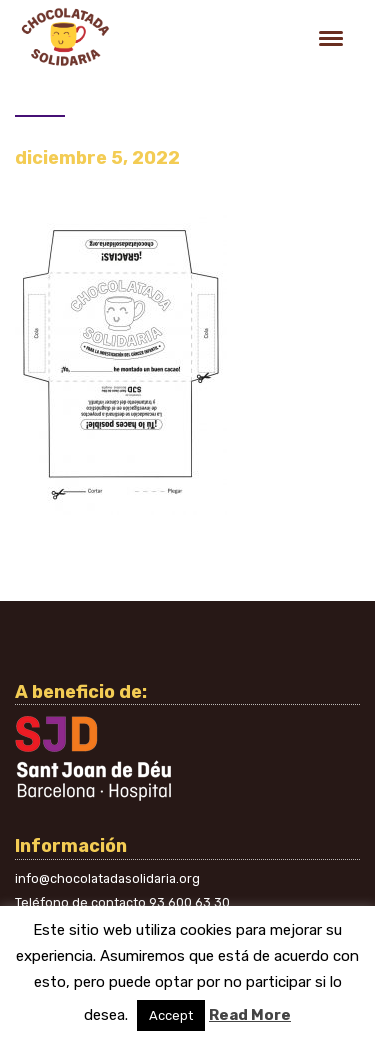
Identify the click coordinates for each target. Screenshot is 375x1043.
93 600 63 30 (189, 902)
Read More (250, 1015)
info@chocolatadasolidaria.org (107, 878)
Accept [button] (171, 1015)
